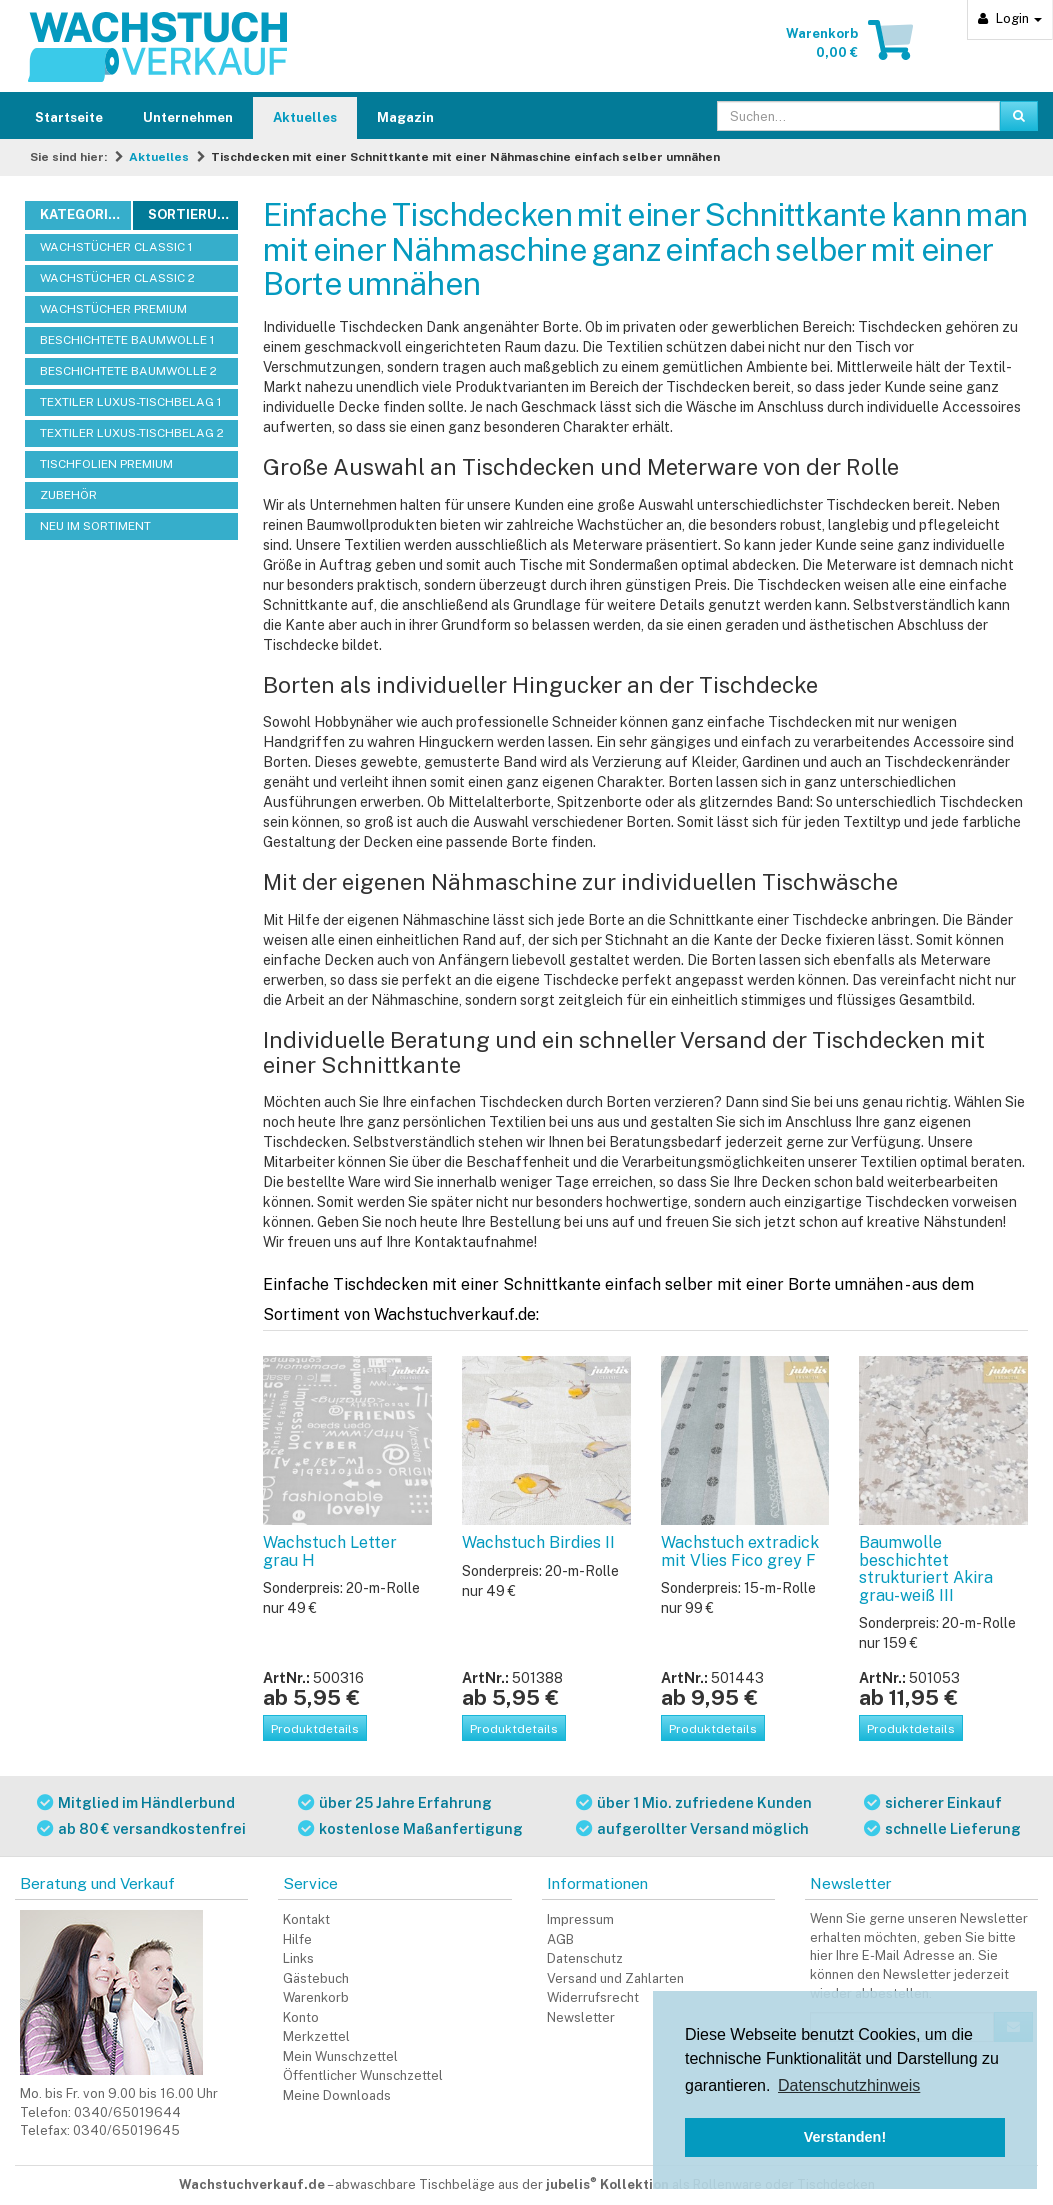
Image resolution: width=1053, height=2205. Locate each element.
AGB (560, 1939)
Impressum (580, 1919)
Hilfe (297, 1939)
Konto (301, 2017)
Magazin (405, 117)
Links (298, 1958)
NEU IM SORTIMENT (95, 526)
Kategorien (83, 214)
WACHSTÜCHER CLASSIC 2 (117, 278)
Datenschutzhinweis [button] (849, 2085)
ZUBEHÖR (68, 495)
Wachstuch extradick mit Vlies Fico (740, 1551)
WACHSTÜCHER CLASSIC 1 (116, 247)
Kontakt (306, 1919)
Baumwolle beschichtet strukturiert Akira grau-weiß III (926, 1569)
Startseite (69, 117)
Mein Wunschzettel (340, 2056)
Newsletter (581, 2017)
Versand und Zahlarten (615, 1978)
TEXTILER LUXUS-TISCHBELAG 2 (132, 433)
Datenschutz (585, 1958)
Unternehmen (188, 117)
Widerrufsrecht (593, 1997)
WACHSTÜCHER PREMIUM (113, 309)
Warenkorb (316, 1997)
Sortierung (192, 214)
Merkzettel (316, 2036)
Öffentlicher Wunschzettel (363, 2075)
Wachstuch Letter (330, 1551)
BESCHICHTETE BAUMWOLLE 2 (128, 371)
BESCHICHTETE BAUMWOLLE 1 (127, 340)
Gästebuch (316, 1978)
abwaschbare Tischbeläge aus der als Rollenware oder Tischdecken (605, 2184)
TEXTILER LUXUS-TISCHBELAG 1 (130, 402)
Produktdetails (315, 1729)
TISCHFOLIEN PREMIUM (106, 464)
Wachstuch (538, 1542)
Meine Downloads (337, 2095)
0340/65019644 (127, 2112)
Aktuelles (305, 117)
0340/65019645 (126, 2130)
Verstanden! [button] (845, 2137)
